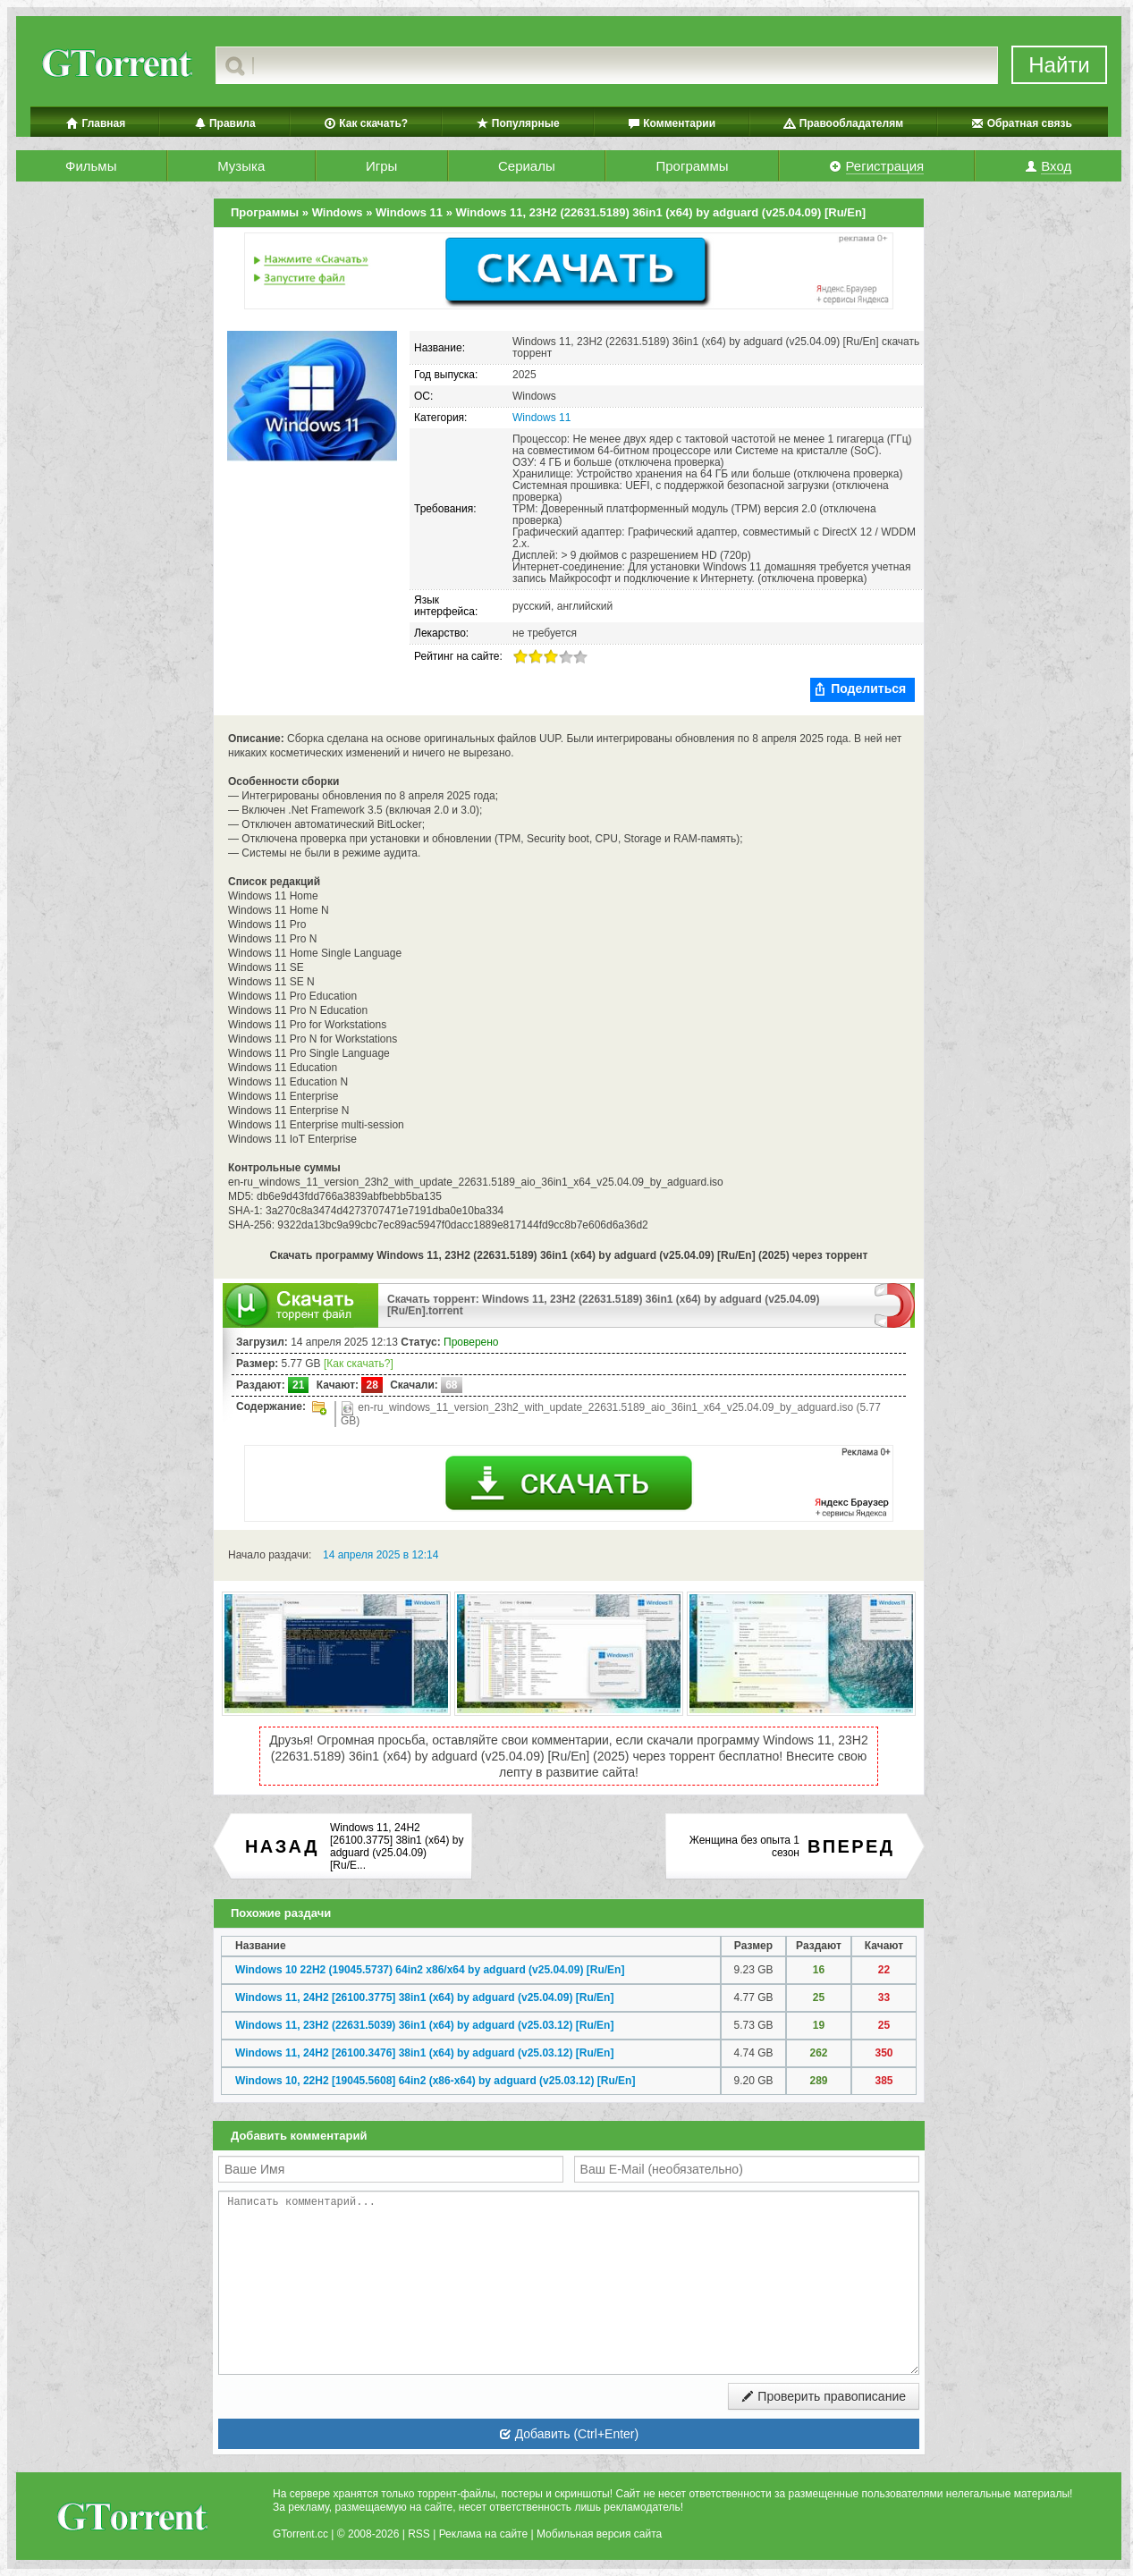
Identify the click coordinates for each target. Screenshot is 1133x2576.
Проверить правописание (823, 2396)
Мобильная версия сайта (599, 2534)
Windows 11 (541, 417)
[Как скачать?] (358, 1363)
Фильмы (90, 165)
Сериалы (526, 165)
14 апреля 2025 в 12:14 (380, 1555)
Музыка (241, 165)
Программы (691, 165)
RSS (419, 2534)
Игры (381, 165)
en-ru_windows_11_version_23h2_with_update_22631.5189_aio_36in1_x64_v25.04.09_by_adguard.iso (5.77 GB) (611, 1414)
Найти (1058, 65)
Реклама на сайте (483, 2534)
